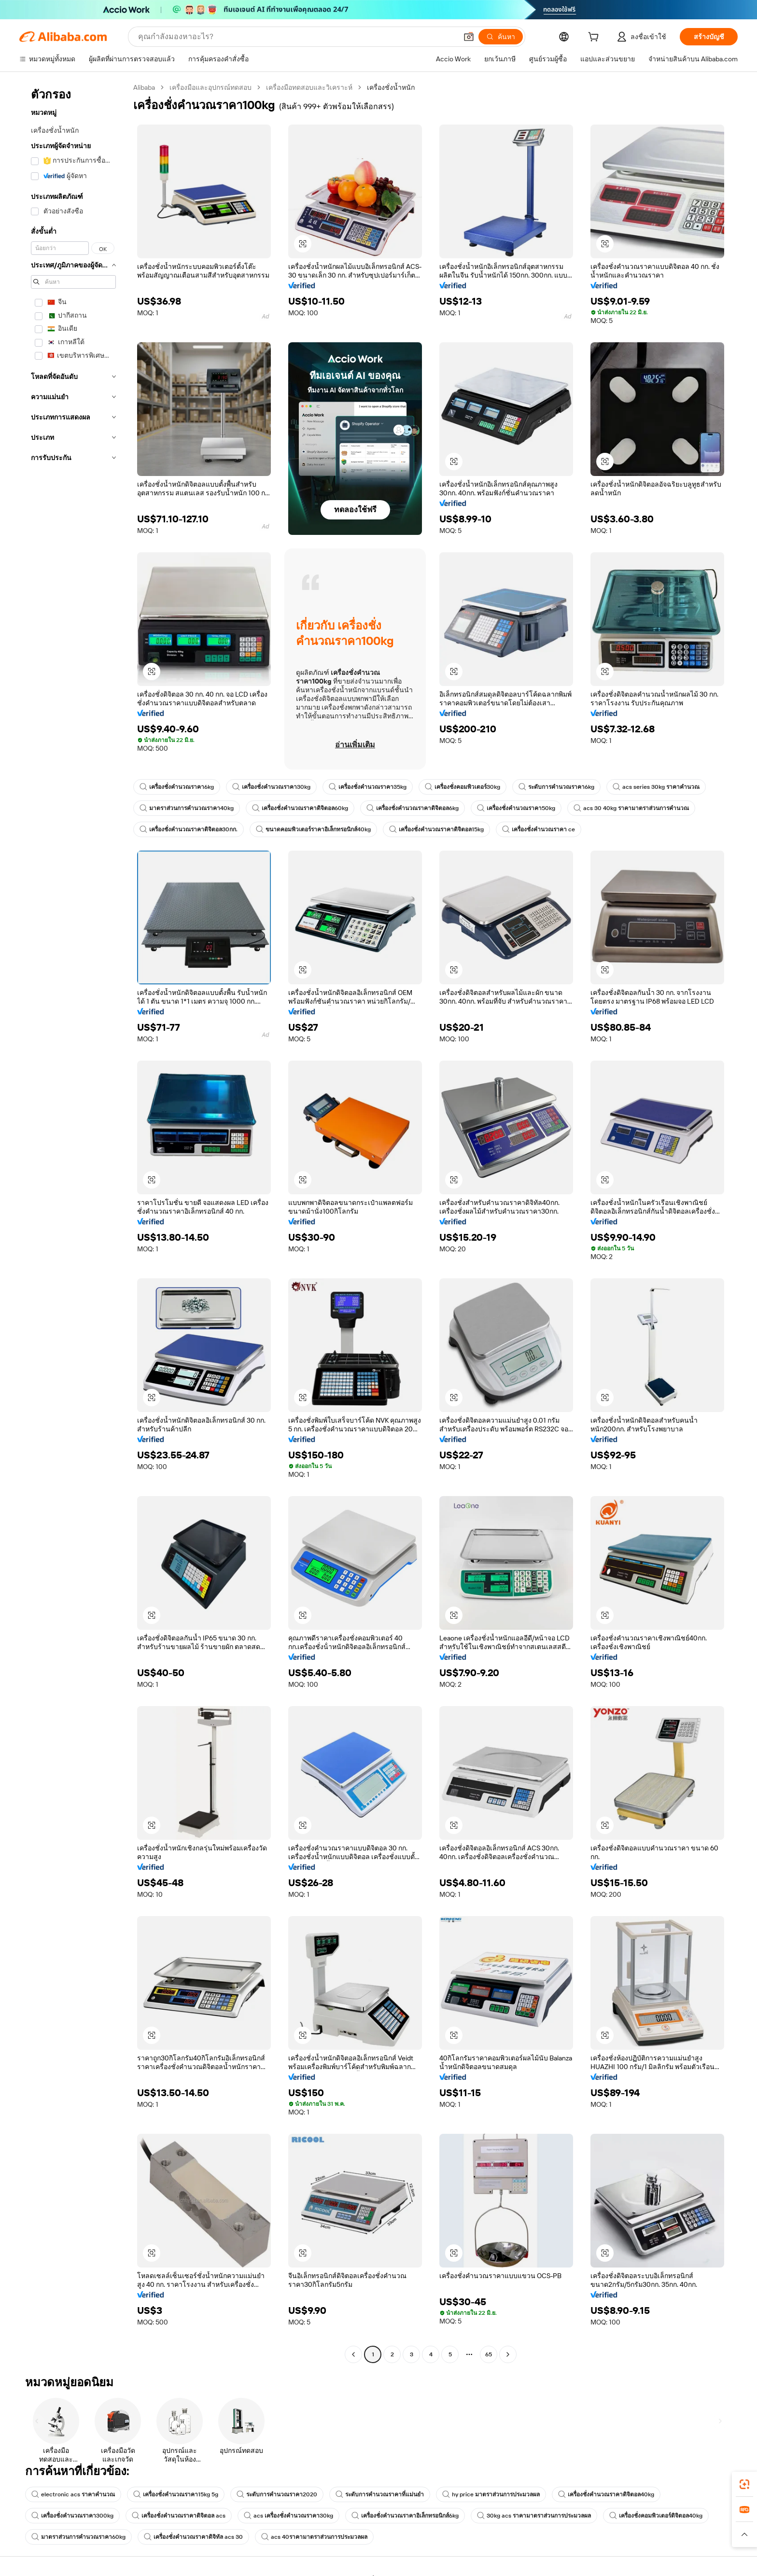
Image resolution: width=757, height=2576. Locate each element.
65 (488, 2354)
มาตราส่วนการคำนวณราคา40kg (187, 808)
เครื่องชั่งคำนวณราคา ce (538, 829)
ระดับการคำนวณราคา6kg (556, 787)
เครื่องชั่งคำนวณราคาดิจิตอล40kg (606, 2494)
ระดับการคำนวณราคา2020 (277, 2494)
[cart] (595, 38)
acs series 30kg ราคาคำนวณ (656, 787)
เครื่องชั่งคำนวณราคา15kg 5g (175, 2494)
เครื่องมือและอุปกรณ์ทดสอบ (210, 87)
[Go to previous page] (353, 2354)
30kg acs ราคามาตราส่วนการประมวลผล (534, 2516)
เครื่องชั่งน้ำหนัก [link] (391, 87)
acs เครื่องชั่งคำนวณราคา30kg (288, 2516)
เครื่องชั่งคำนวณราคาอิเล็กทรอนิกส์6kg (405, 2516)
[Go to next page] (508, 2354)
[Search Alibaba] (296, 36)
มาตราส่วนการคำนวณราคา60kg (78, 2537)
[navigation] (73, 1222)
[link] (744, 2484)
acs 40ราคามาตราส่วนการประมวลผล (314, 2537)
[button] (469, 36)
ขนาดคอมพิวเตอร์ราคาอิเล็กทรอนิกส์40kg (313, 829)
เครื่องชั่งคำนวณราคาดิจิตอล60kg (300, 808)
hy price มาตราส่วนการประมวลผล (491, 2494)
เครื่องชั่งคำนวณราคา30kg (271, 787)
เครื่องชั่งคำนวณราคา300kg (72, 2516)
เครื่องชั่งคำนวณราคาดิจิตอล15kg (436, 829)
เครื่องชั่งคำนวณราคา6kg (177, 787)
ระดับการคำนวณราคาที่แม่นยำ (380, 2494)
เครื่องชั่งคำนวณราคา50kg (516, 808)
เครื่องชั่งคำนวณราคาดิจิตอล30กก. (189, 829)
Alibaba (144, 87)
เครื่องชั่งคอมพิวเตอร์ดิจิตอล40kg (655, 2516)
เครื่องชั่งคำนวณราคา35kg (368, 787)
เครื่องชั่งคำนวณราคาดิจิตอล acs (178, 2516)
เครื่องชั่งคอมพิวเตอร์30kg (462, 787)
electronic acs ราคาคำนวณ (73, 2494)
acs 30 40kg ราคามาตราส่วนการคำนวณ (631, 808)
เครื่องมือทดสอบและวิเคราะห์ (309, 87)
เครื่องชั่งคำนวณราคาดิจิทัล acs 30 (193, 2537)
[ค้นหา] (500, 36)
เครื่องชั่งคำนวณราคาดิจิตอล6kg (412, 808)
